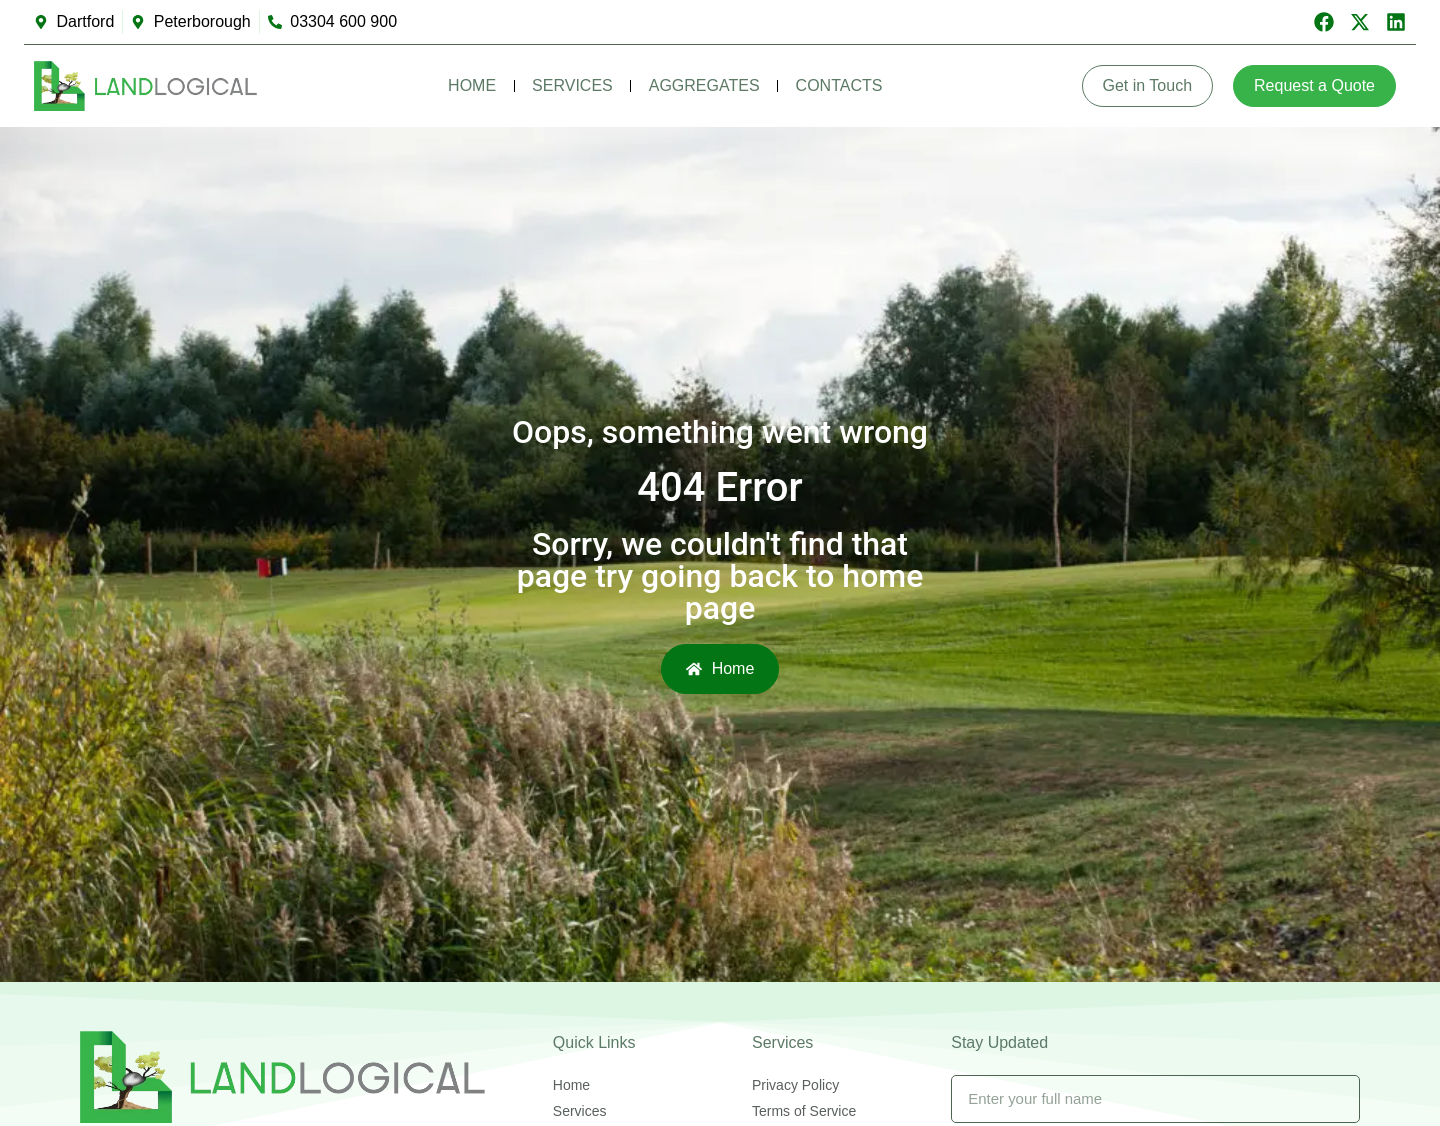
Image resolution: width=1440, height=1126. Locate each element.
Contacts (839, 85)
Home (472, 85)
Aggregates (704, 85)
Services (572, 85)
